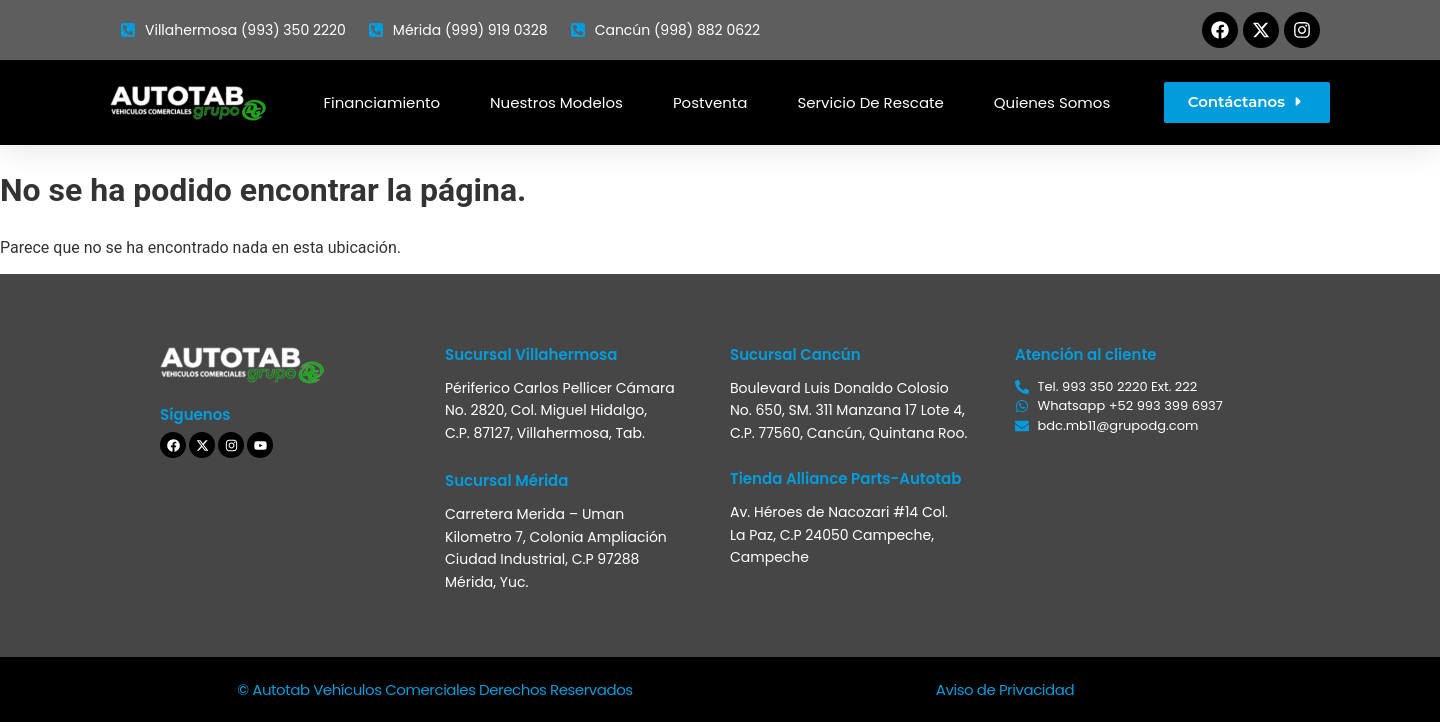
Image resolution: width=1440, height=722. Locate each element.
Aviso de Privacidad (1005, 689)
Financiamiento (381, 102)
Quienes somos (1052, 102)
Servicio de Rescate (870, 102)
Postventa (710, 102)
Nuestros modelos (556, 102)
